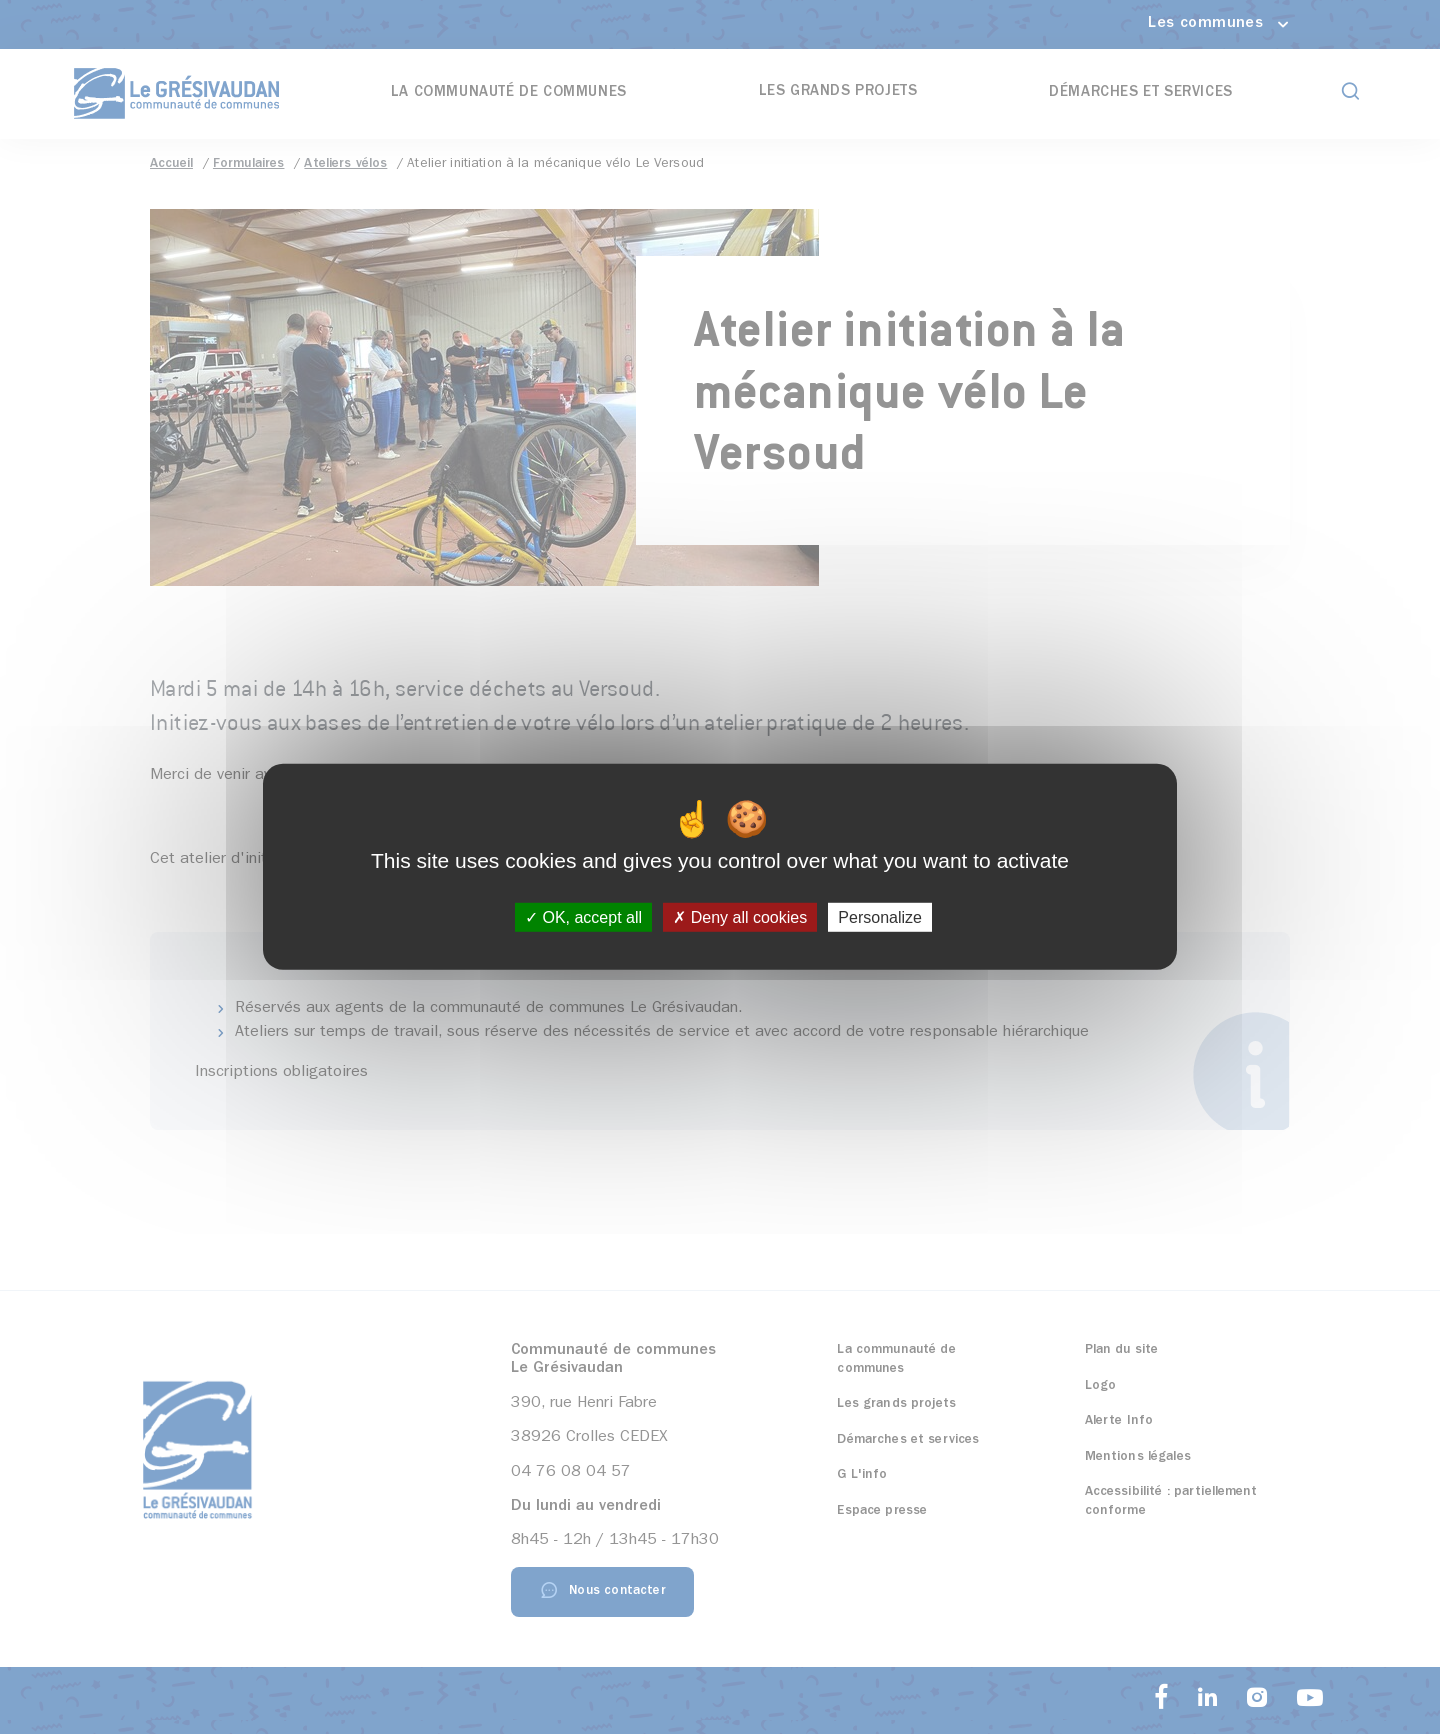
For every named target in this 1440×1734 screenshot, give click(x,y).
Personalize (880, 917)
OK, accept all (583, 917)
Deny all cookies (740, 917)
